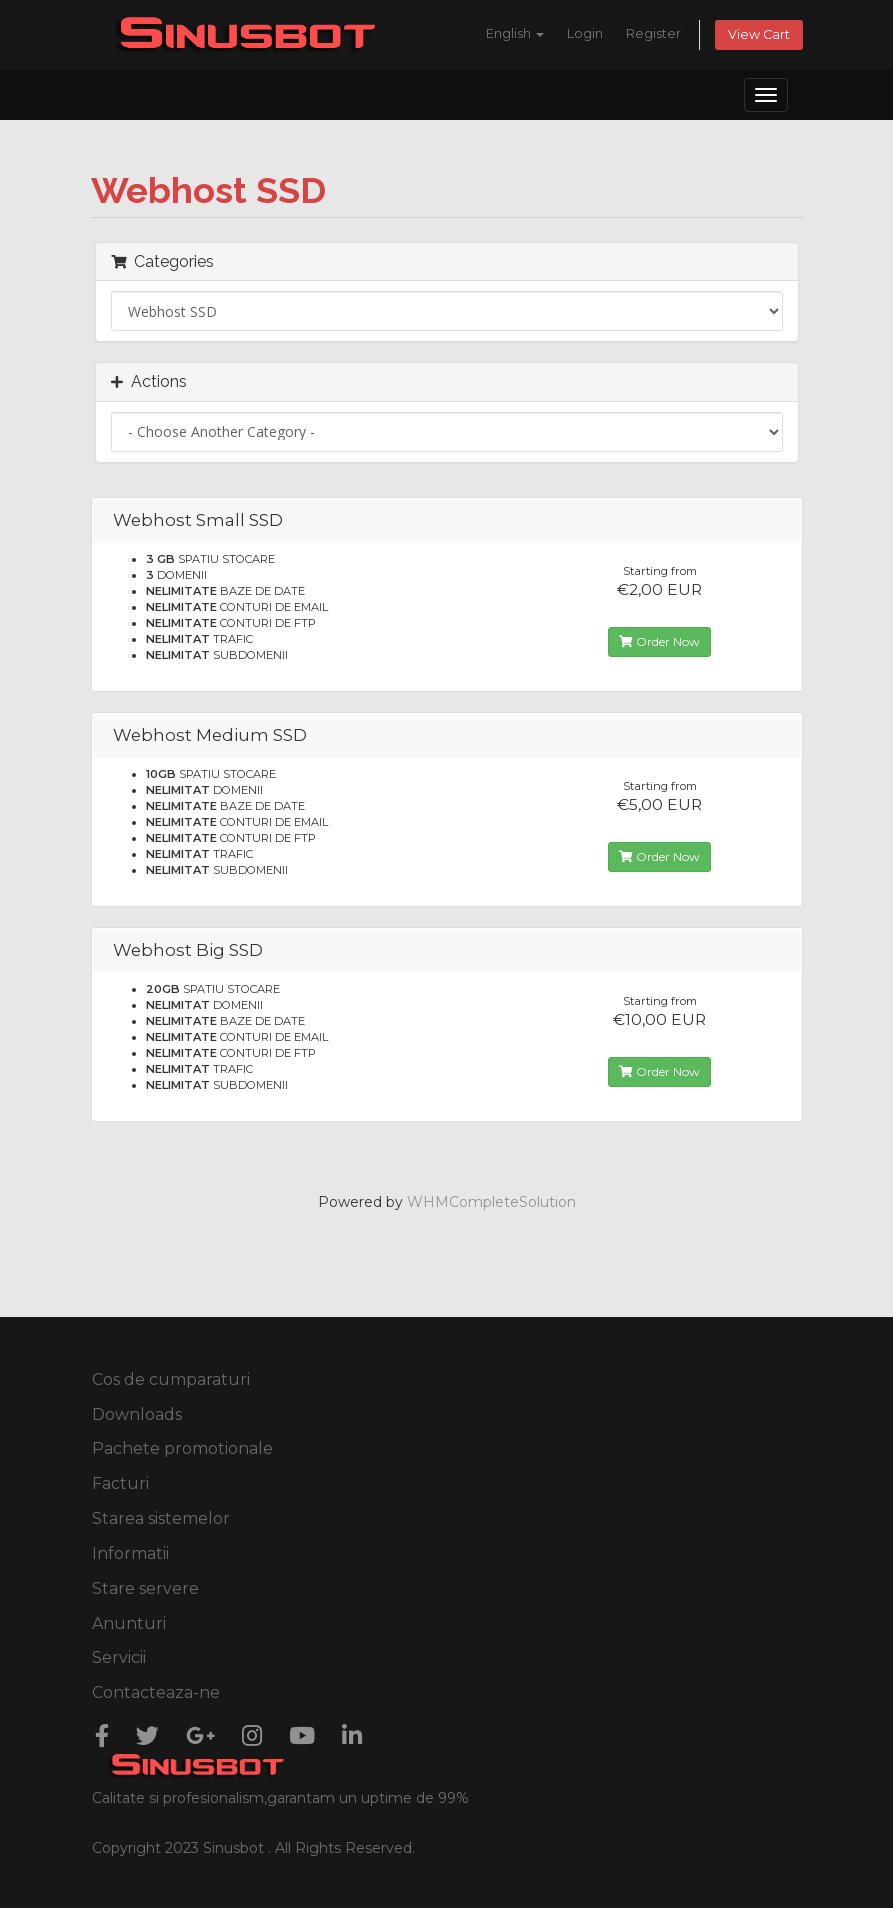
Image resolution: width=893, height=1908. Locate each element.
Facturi (120, 1483)
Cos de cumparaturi (171, 1379)
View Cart (759, 34)
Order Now (659, 641)
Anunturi (129, 1623)
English (515, 33)
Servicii (119, 1657)
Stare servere (145, 1588)
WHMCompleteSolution (491, 1202)
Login (585, 33)
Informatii (130, 1553)
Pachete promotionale (182, 1448)
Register (653, 33)
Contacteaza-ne (156, 1692)
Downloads (137, 1414)
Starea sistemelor (161, 1518)
